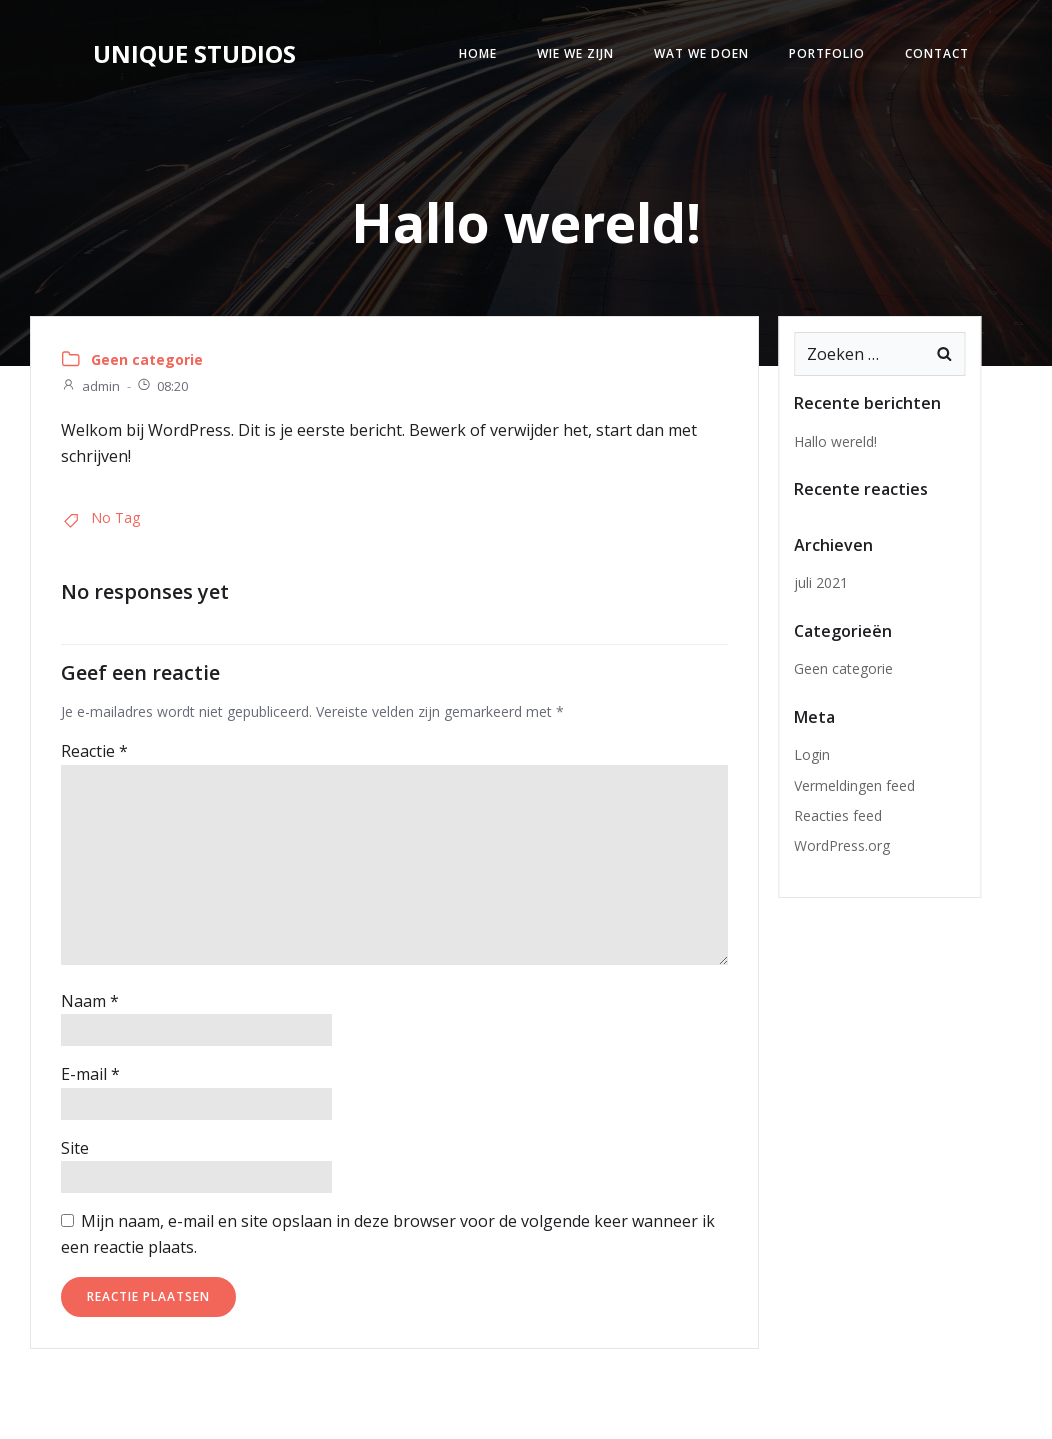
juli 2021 (821, 582)
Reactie (94, 751)
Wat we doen (701, 53)
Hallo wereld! (835, 441)
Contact (937, 53)
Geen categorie (147, 359)
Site (75, 1148)
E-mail (90, 1074)
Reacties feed (838, 815)
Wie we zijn (575, 53)
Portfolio (827, 53)
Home (478, 53)
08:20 (162, 386)
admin (90, 386)
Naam (90, 1001)
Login (812, 754)
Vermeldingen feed (854, 785)
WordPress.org (842, 845)
